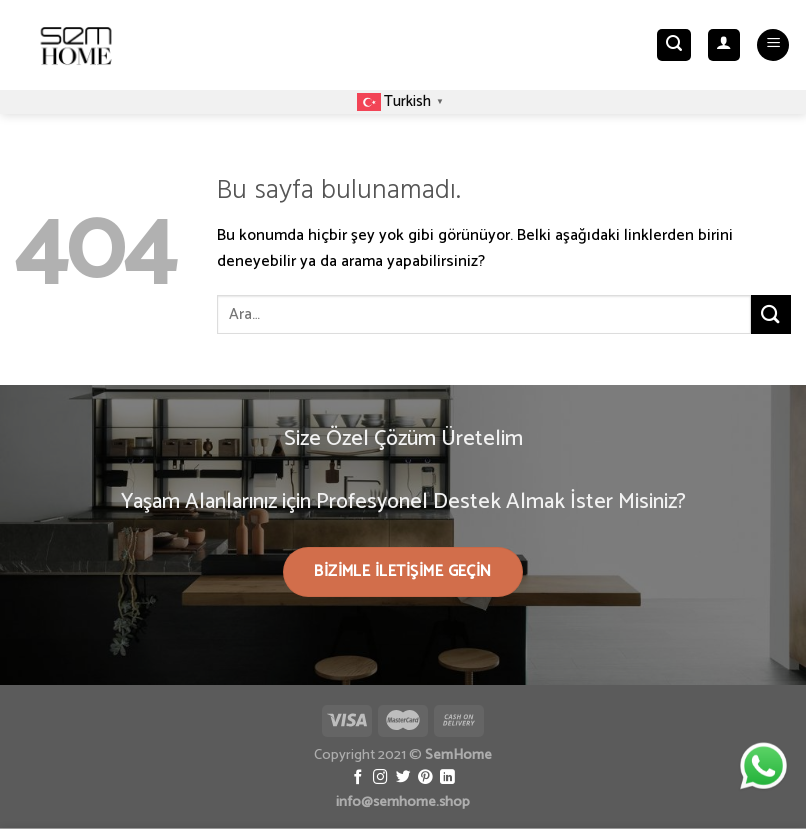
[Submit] (771, 314)
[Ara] (674, 45)
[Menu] (773, 45)
